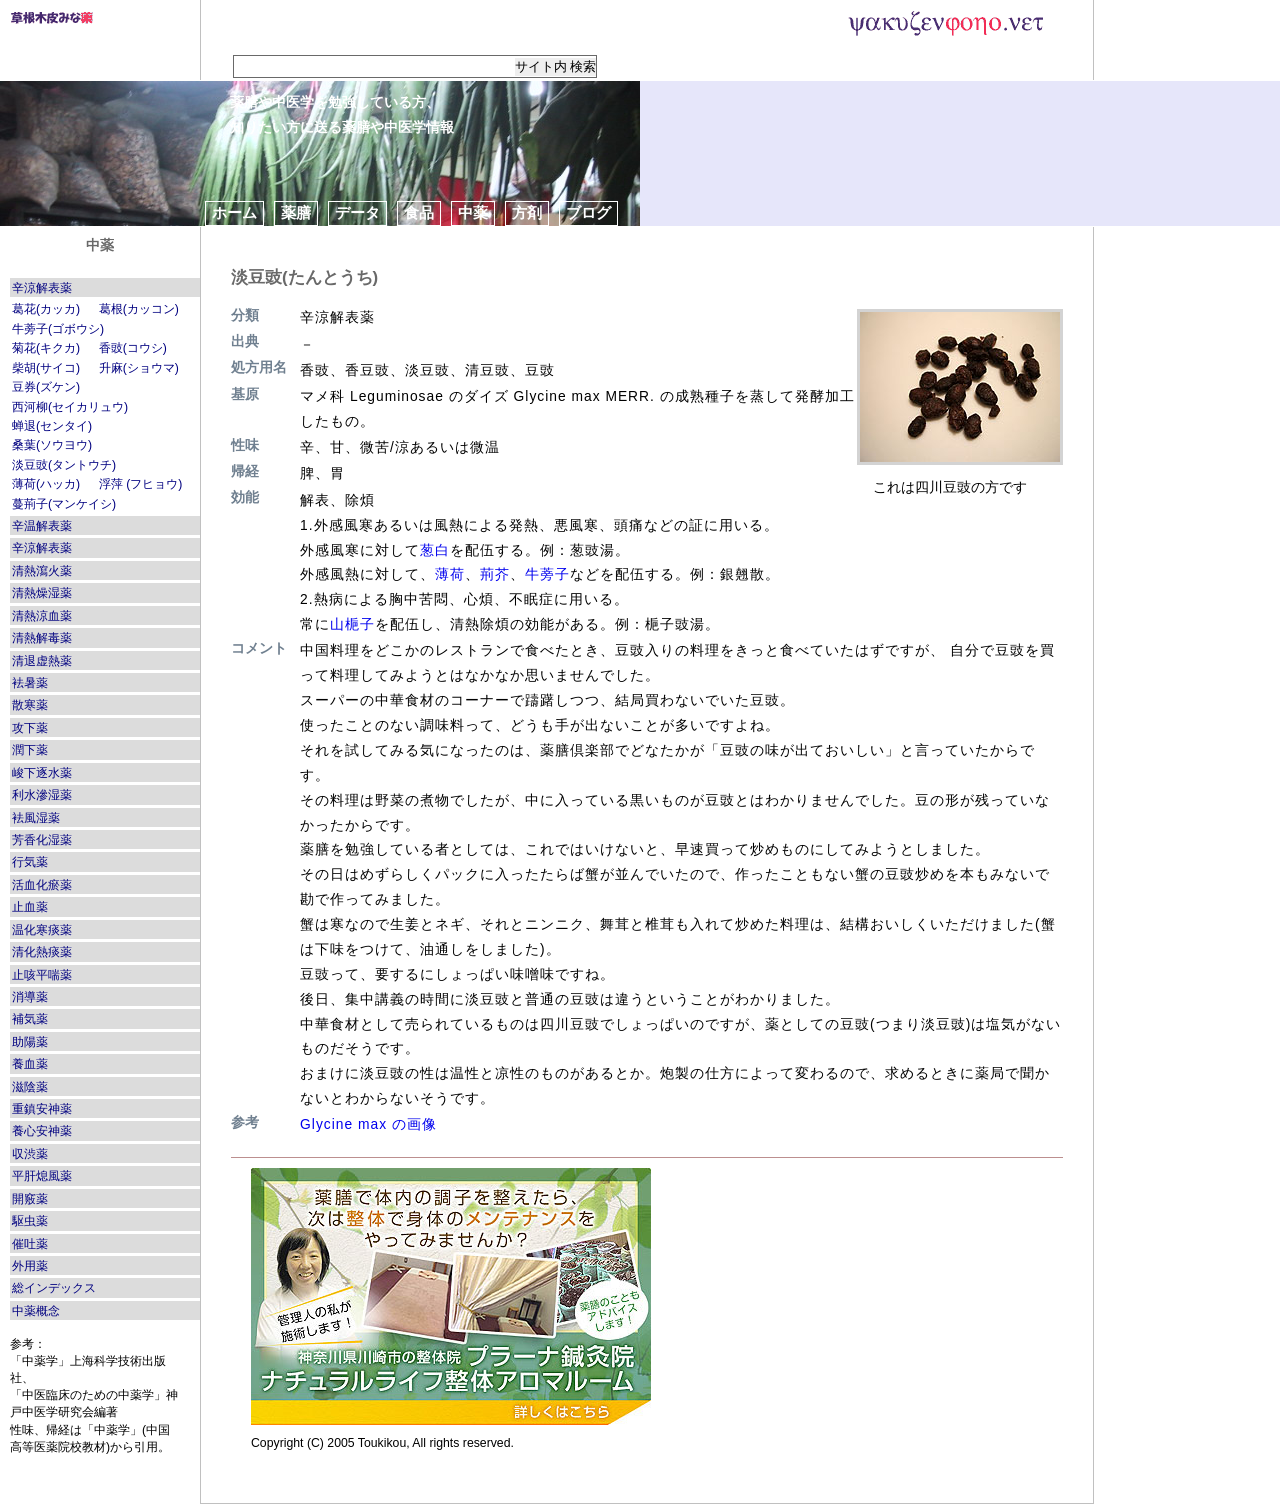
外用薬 (30, 1266)
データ (357, 212)
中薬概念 (36, 1311)
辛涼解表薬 (42, 288)
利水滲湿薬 (42, 795)
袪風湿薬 (36, 818)
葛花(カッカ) (46, 309)
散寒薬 (30, 705)
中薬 (473, 212)
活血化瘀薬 (42, 885)
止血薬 (30, 907)
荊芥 (495, 574)
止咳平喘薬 (42, 975)
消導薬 (30, 997)
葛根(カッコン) (139, 309)
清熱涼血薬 (42, 616)
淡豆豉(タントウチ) (64, 465)
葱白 (435, 550)
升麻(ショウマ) (139, 368)
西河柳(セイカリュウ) (70, 407)
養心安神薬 (42, 1131)
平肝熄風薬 (42, 1176)
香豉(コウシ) (133, 348)
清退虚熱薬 (42, 661)
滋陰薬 (30, 1087)
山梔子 (352, 624)
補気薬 (30, 1019)
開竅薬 (30, 1199)
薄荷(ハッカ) (46, 484)
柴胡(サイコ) (46, 368)
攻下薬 (30, 728)
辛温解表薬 (42, 526)
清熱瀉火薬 (42, 571)
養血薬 (30, 1064)
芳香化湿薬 (42, 840)
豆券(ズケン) (46, 387)
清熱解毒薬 (42, 638)
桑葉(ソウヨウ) (52, 445)
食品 (419, 212)
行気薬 (30, 862)
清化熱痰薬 (42, 952)
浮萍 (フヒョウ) (141, 484)
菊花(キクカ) (46, 348)
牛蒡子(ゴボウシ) (58, 329)
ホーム (234, 212)
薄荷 (450, 574)
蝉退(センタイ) (52, 426)
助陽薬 (30, 1042)
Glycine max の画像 (368, 1124)
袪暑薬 (30, 683)
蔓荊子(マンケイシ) (64, 504)
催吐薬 (30, 1244)
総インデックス (54, 1288)
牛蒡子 (547, 574)
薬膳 (296, 212)
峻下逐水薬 (42, 773)
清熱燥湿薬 (42, 593)
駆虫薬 (30, 1221)
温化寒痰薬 (42, 930)
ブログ (588, 212)
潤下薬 (30, 750)
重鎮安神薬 (42, 1109)
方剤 (527, 212)
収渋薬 (30, 1154)
